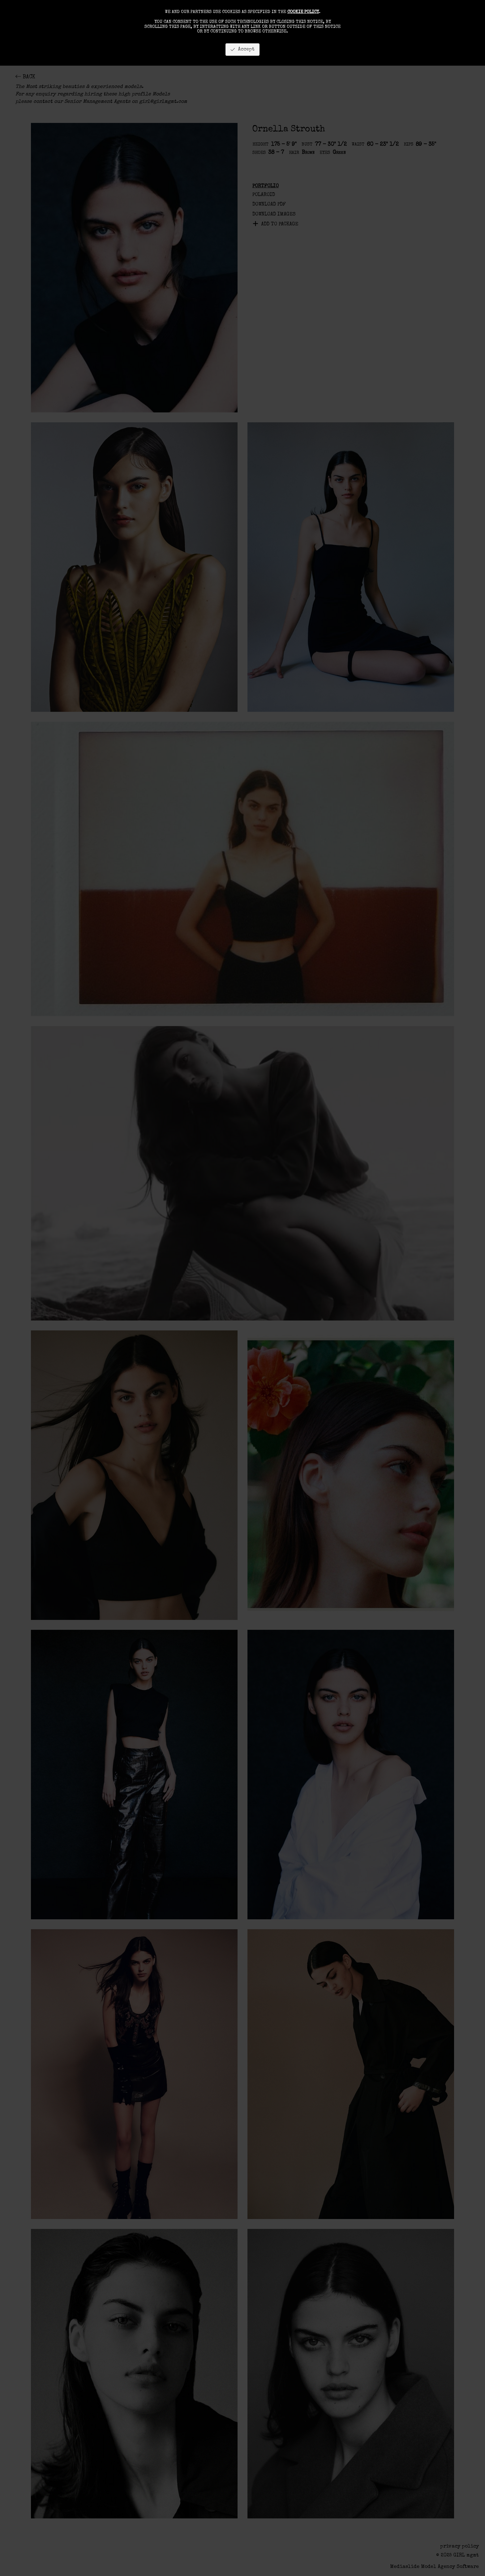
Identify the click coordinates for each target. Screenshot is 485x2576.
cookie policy (303, 12)
